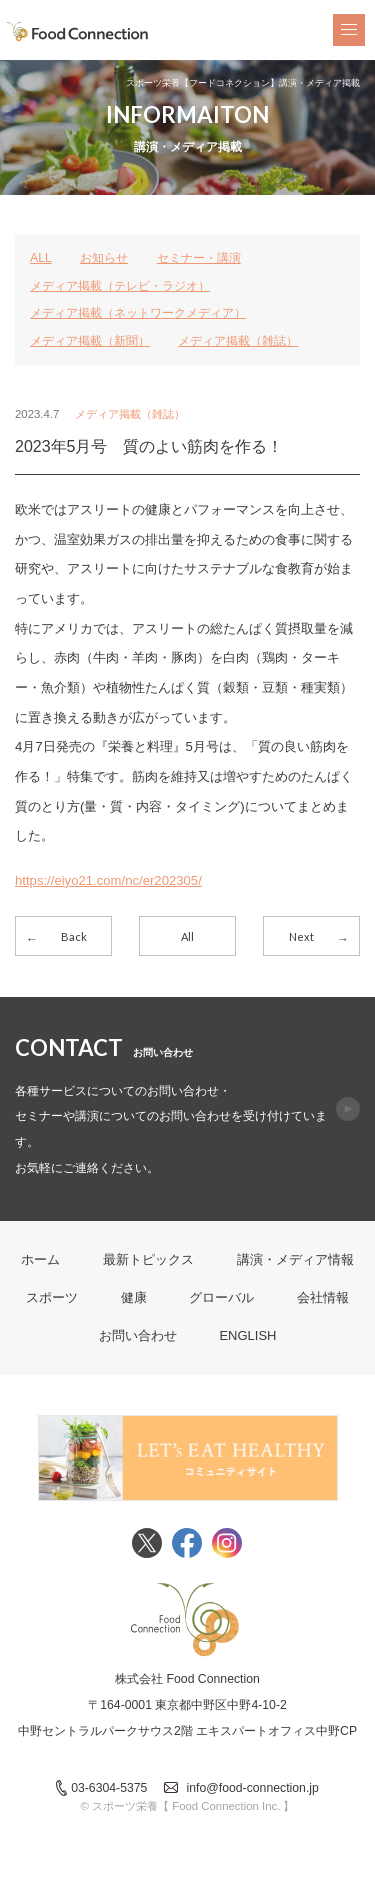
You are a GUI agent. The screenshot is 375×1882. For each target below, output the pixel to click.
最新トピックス (148, 1259)
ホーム (40, 1259)
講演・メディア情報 (295, 1259)
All (187, 936)
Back (74, 936)
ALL (41, 258)
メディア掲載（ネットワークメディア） (138, 313)
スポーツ (52, 1297)
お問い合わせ (138, 1335)
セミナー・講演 (199, 258)
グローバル (221, 1297)
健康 (134, 1297)
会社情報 (323, 1297)
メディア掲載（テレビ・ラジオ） (120, 286)
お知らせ (104, 258)
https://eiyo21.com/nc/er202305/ (108, 880)
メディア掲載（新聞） (90, 341)
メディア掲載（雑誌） (238, 341)
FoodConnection (77, 32)
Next (301, 936)
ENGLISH (247, 1335)
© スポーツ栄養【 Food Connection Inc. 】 (188, 1806)
